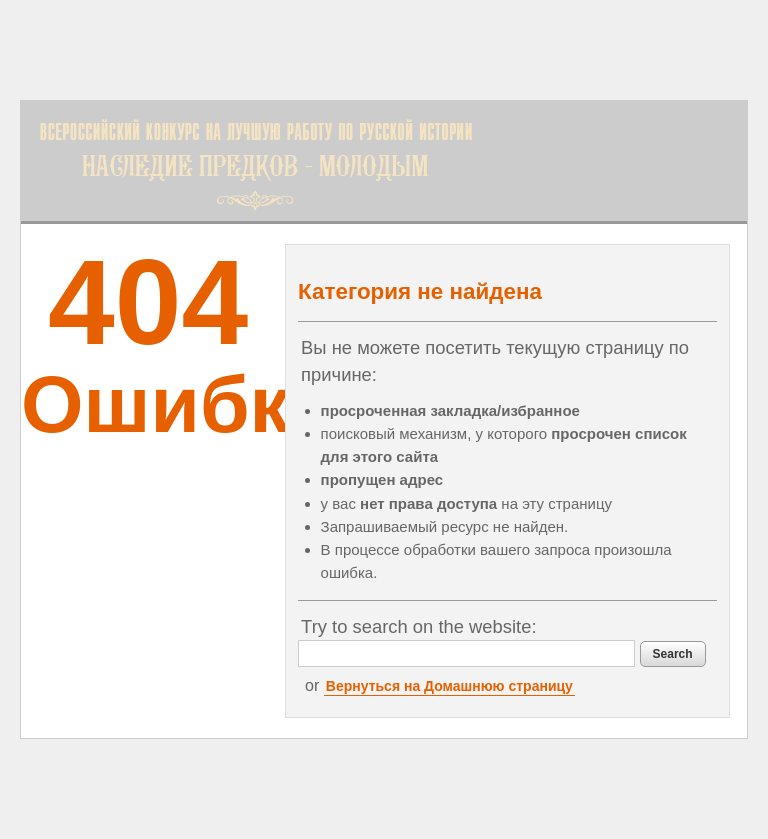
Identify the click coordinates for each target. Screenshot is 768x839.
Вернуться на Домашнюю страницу (449, 686)
